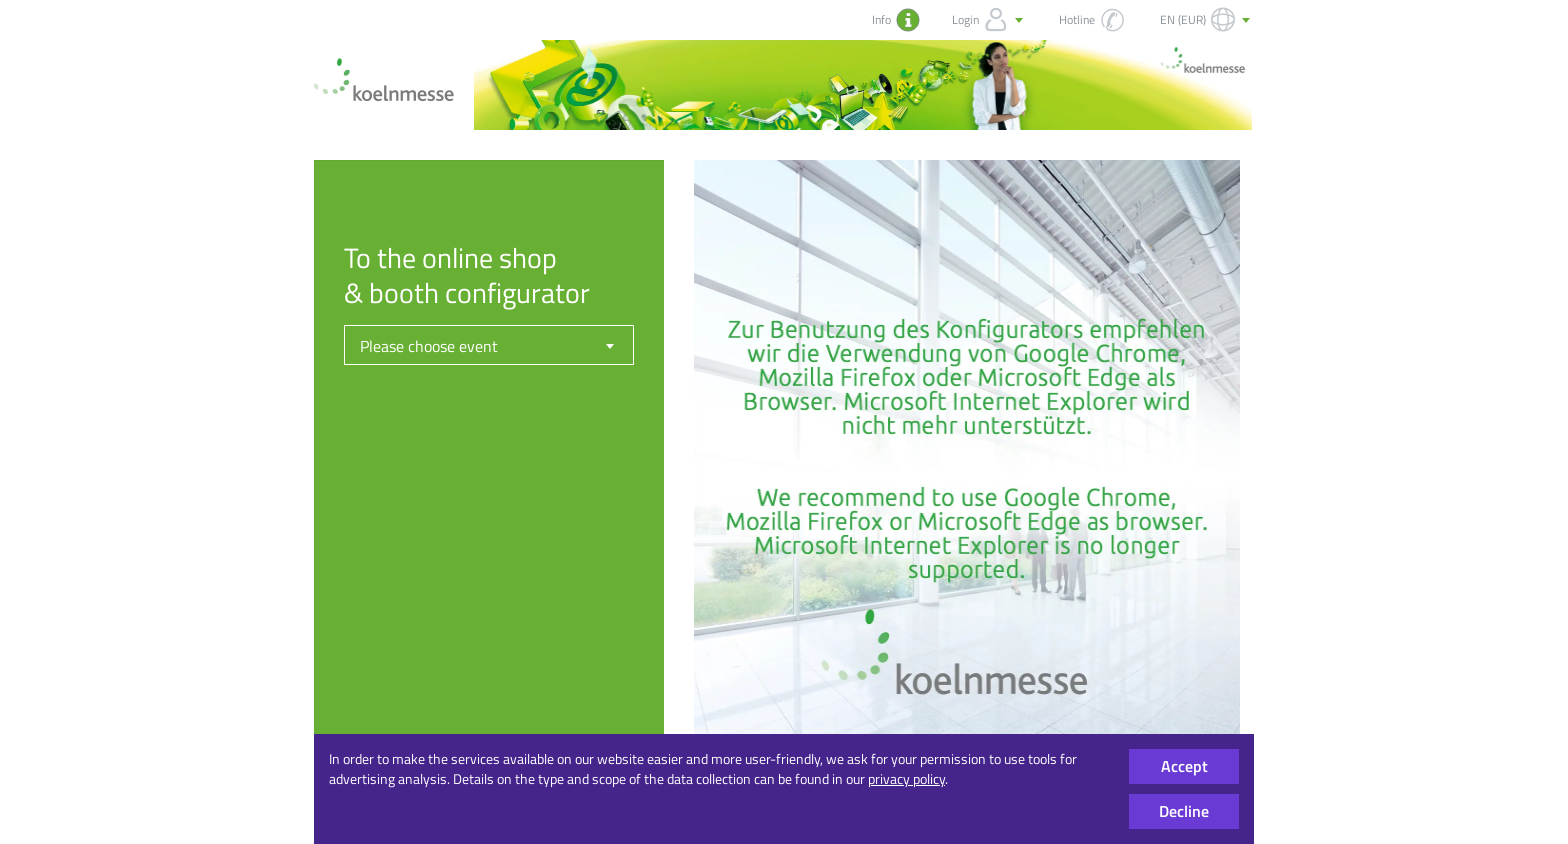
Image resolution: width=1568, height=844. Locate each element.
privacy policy (906, 778)
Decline (1184, 811)
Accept (1184, 766)
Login (989, 20)
